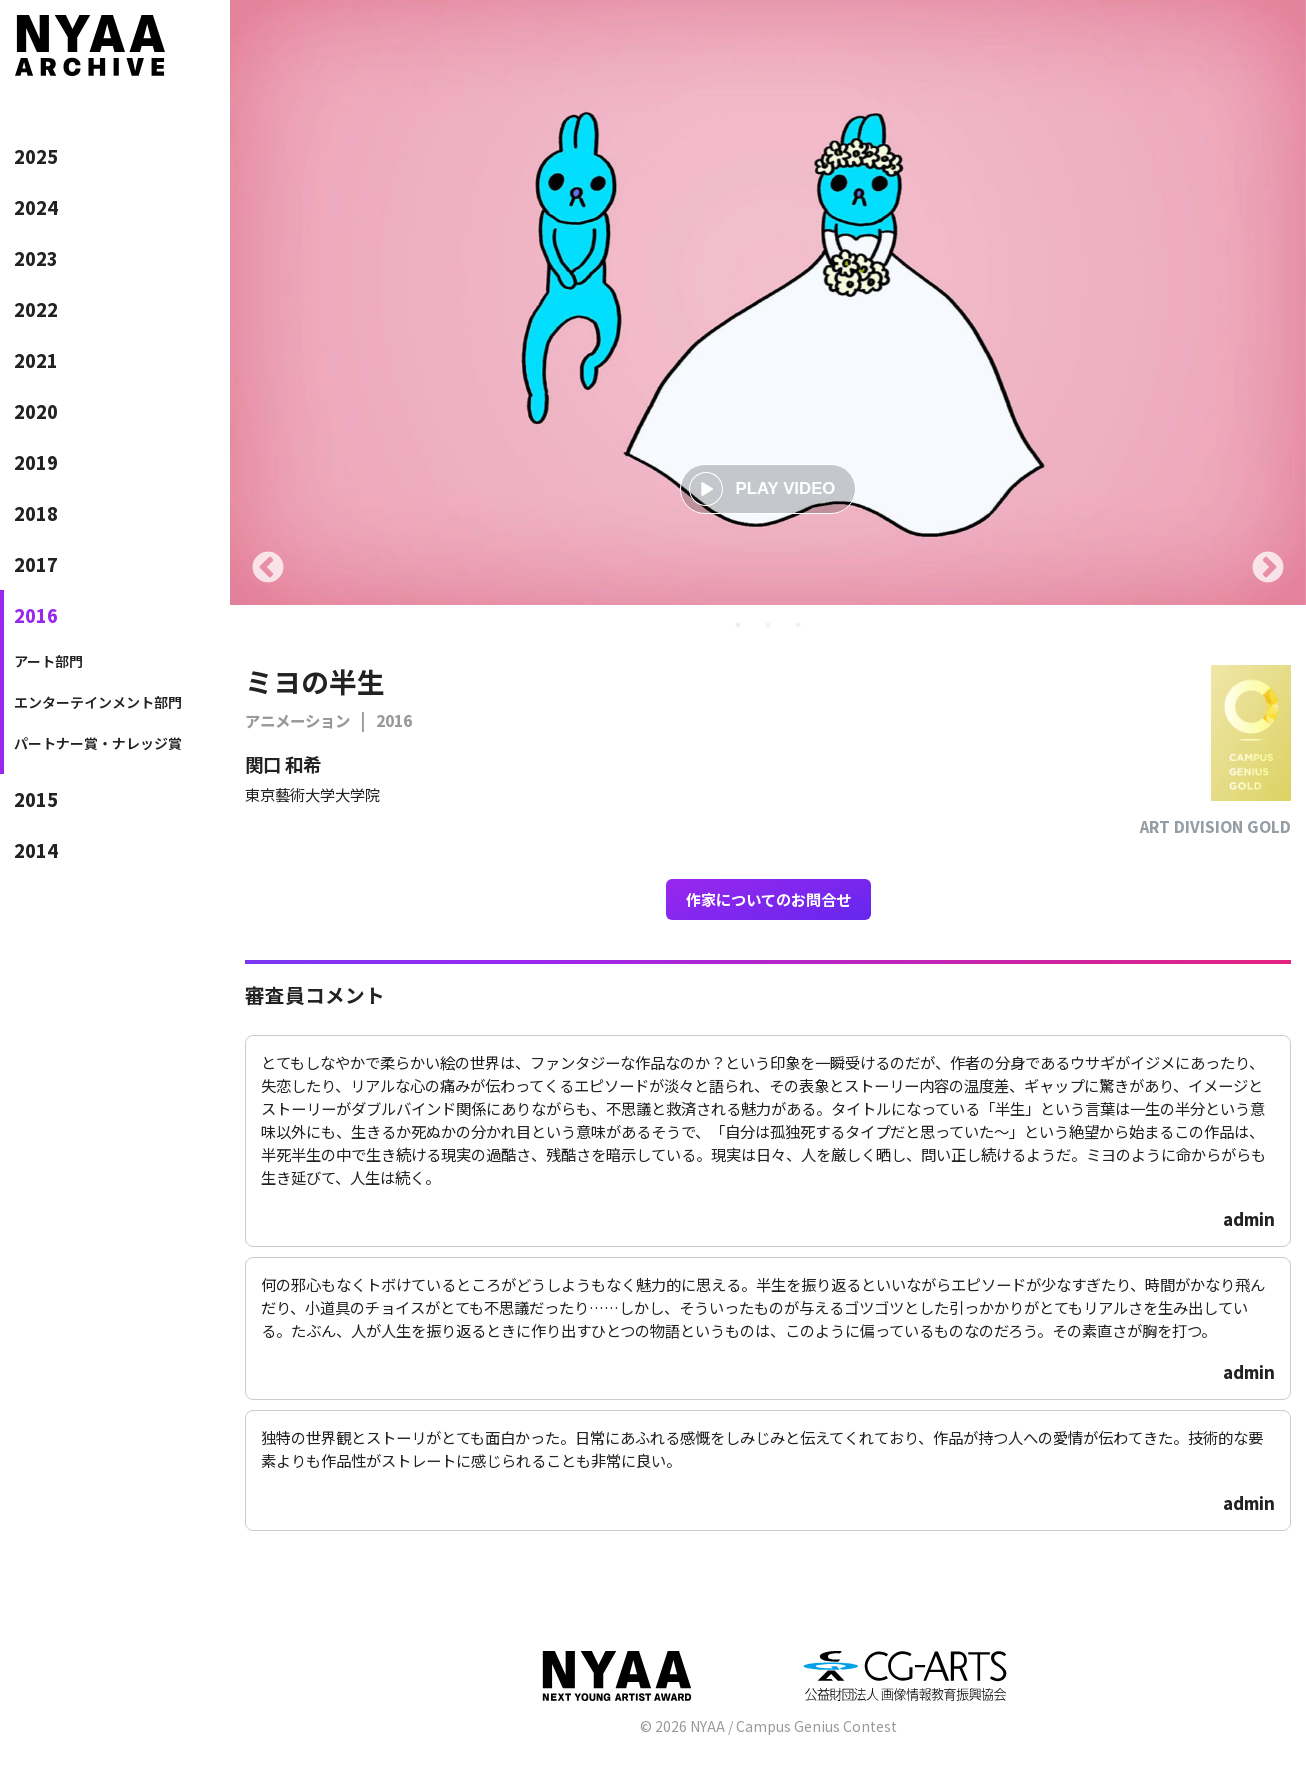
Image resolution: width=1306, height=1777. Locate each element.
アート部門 (48, 661)
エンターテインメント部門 (98, 702)
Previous (268, 569)
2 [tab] (768, 625)
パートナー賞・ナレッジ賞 (98, 743)
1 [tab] (738, 625)
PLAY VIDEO (762, 489)
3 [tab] (798, 625)
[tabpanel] (768, 302)
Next (1268, 569)
